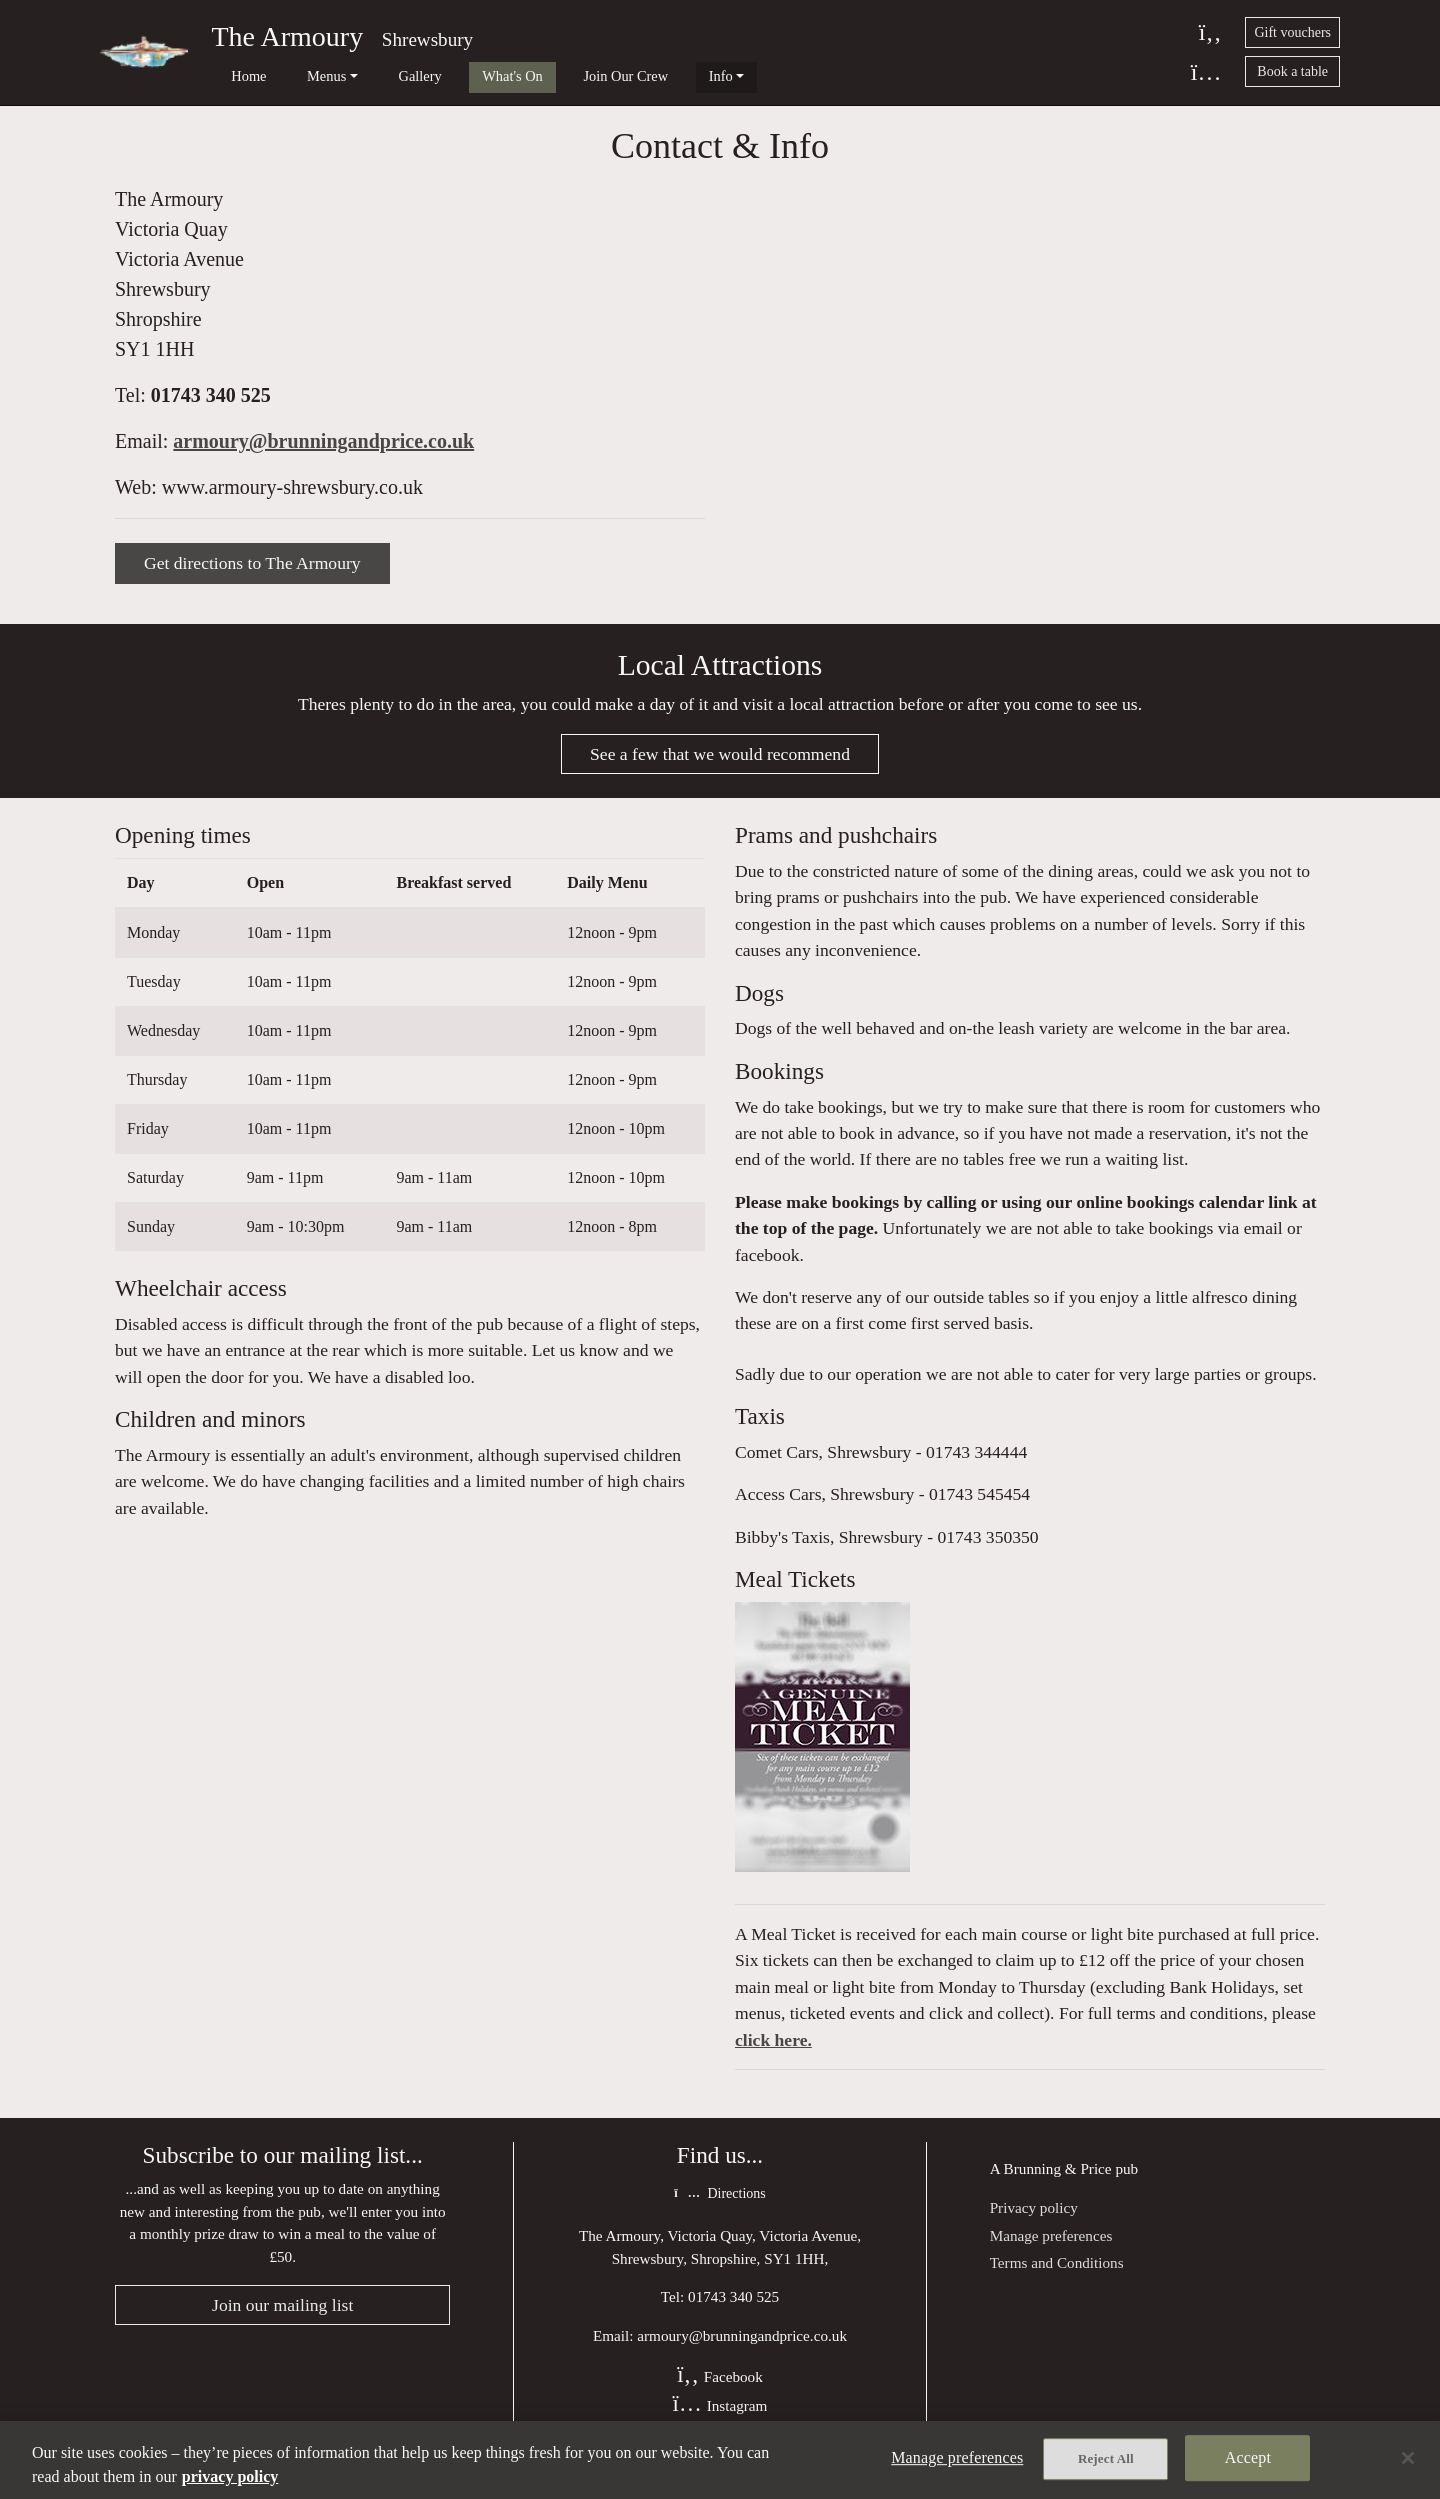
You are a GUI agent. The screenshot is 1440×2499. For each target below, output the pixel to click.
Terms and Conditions (1057, 2278)
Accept (1248, 2459)
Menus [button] (296, 76)
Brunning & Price (1058, 2184)
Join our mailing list (282, 2322)
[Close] (1408, 2458)
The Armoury (288, 36)
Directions (719, 2210)
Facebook (720, 2393)
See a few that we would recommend (720, 765)
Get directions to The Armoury (252, 572)
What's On (452, 76)
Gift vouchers (1292, 32)
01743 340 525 (211, 404)
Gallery (375, 76)
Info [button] (631, 76)
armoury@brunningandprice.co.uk (323, 450)
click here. (773, 2056)
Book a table (1292, 71)
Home (233, 76)
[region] (720, 2460)
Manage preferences (1051, 2251)
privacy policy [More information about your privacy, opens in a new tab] (230, 2476)
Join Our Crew (550, 76)
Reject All (1106, 2460)
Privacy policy (1034, 2223)
